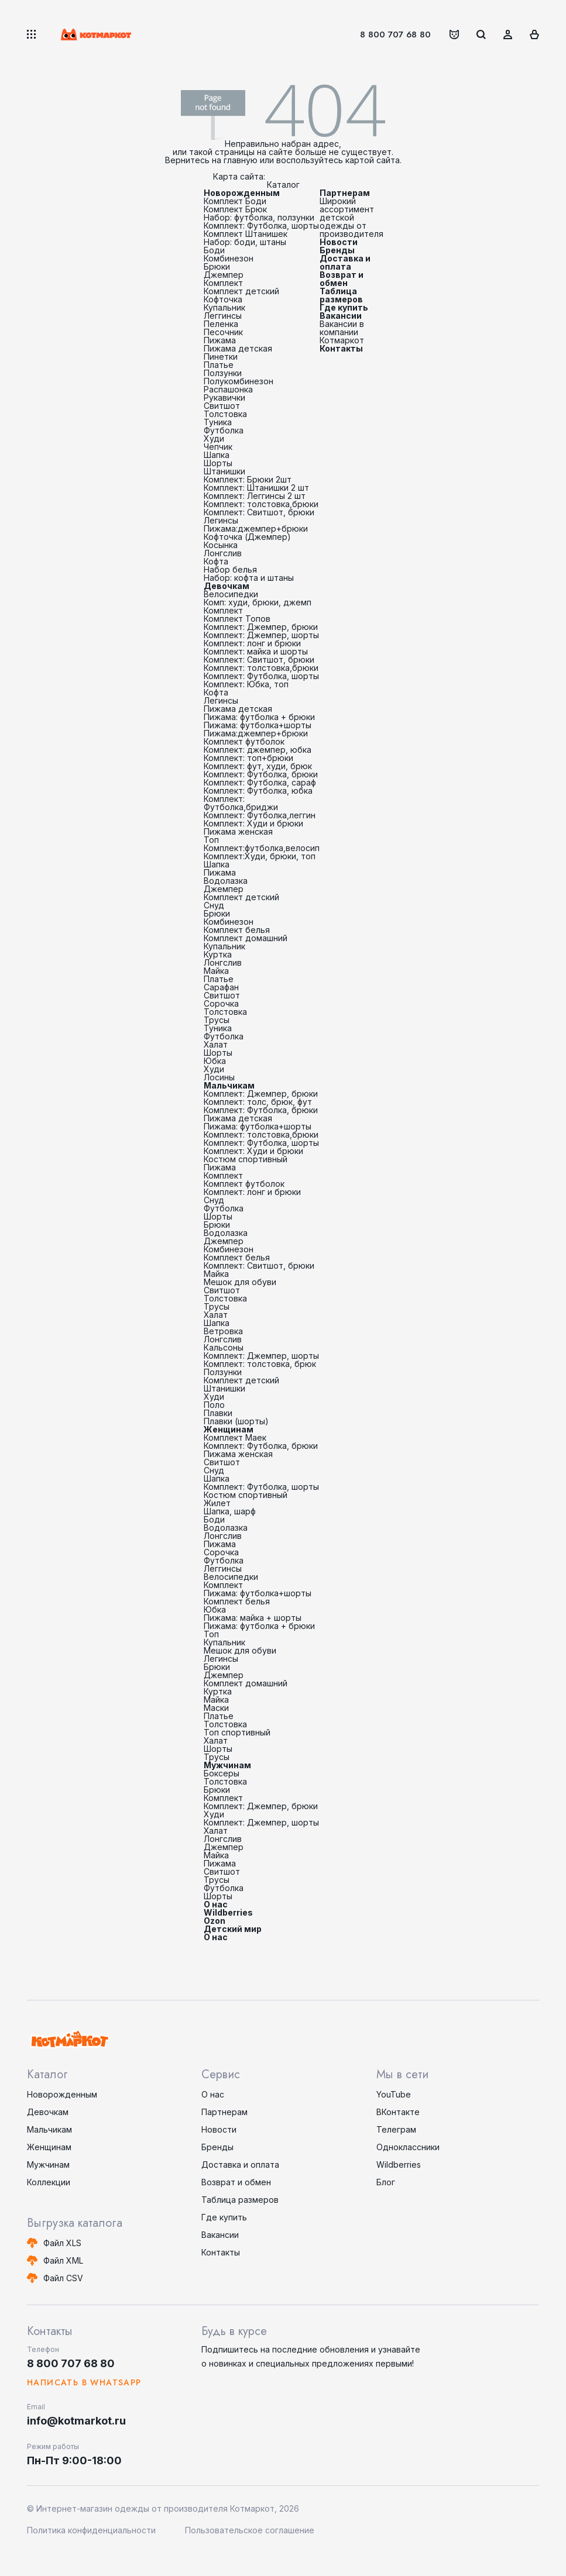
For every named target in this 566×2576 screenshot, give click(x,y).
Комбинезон (228, 258)
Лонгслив (223, 553)
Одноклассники (408, 2147)
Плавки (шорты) (236, 1421)
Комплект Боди (235, 201)
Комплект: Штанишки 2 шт (256, 488)
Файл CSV (63, 2278)
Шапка (216, 455)
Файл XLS (62, 2243)
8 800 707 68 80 (395, 34)
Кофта (216, 561)
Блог (385, 2182)
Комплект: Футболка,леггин (259, 815)
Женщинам (228, 1429)
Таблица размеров (341, 295)
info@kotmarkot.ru (76, 2421)
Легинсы (221, 520)
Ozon (214, 1921)
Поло (214, 1405)
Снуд (214, 905)
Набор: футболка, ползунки (259, 217)
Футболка (223, 430)
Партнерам (345, 193)
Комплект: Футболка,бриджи (241, 803)
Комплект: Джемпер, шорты (261, 635)
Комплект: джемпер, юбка (257, 750)
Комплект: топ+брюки (248, 758)
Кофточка (223, 299)
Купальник (224, 307)
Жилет (217, 1503)
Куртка (218, 954)
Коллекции (48, 2182)
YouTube (393, 2094)
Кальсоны (223, 1347)
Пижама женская (238, 831)
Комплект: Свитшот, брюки (259, 512)
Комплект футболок (244, 741)
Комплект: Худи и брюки (253, 823)
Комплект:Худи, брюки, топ (259, 856)
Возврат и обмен (341, 279)
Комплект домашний (245, 938)
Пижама (220, 340)
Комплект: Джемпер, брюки (261, 627)
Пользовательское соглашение (249, 2530)
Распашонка (228, 389)
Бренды (337, 250)
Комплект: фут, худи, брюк (258, 766)
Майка (216, 971)
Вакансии (341, 316)
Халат (216, 1044)
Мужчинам (227, 1765)
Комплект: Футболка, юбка (258, 790)
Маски (216, 1708)
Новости (339, 242)
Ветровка (223, 1331)
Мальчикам (229, 1085)
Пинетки (221, 356)
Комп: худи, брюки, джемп (257, 602)
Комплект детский (241, 291)
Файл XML (63, 2260)
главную (241, 160)
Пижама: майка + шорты (252, 1618)
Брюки (217, 266)
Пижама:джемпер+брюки (256, 528)
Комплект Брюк (235, 209)
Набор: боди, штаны (245, 242)
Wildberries (228, 1912)
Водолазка (226, 881)
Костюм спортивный (245, 1159)
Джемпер (223, 275)
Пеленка (221, 324)
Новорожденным (242, 193)
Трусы (216, 1020)
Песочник (223, 332)
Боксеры (221, 1773)
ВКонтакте (398, 2112)
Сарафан (221, 987)
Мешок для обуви (240, 1282)
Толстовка (225, 414)
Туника (218, 422)
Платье (219, 365)
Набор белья (230, 569)
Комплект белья (237, 930)
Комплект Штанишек (245, 234)
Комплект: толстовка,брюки (261, 504)
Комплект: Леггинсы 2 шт (255, 496)
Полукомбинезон (238, 381)
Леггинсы (223, 316)
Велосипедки (231, 594)
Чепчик (218, 447)
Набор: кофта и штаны (249, 578)
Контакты (341, 348)
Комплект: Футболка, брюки (261, 774)
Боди (214, 250)
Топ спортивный (237, 1732)
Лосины (219, 1077)
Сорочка (221, 1003)
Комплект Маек (235, 1437)
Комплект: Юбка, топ (246, 684)
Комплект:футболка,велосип (262, 848)
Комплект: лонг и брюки (252, 643)
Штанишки (224, 471)
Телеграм (396, 2129)
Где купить (344, 307)
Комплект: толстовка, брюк (260, 1364)
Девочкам (226, 586)
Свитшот (222, 406)
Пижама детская (238, 348)
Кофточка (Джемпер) (247, 537)
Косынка (221, 545)
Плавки (218, 1413)
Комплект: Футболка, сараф (260, 782)
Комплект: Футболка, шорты (261, 225)
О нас (216, 1904)
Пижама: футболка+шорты (257, 725)
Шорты (218, 463)
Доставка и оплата (345, 262)
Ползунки (223, 373)
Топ (211, 840)
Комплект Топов (237, 619)
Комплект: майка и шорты (256, 651)
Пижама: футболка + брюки (259, 717)
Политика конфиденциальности (91, 2530)
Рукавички (224, 397)
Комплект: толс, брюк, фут (258, 1102)
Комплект (223, 283)
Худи (214, 438)
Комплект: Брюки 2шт (247, 479)
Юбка (215, 1061)
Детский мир (233, 1929)
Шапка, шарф (230, 1511)
